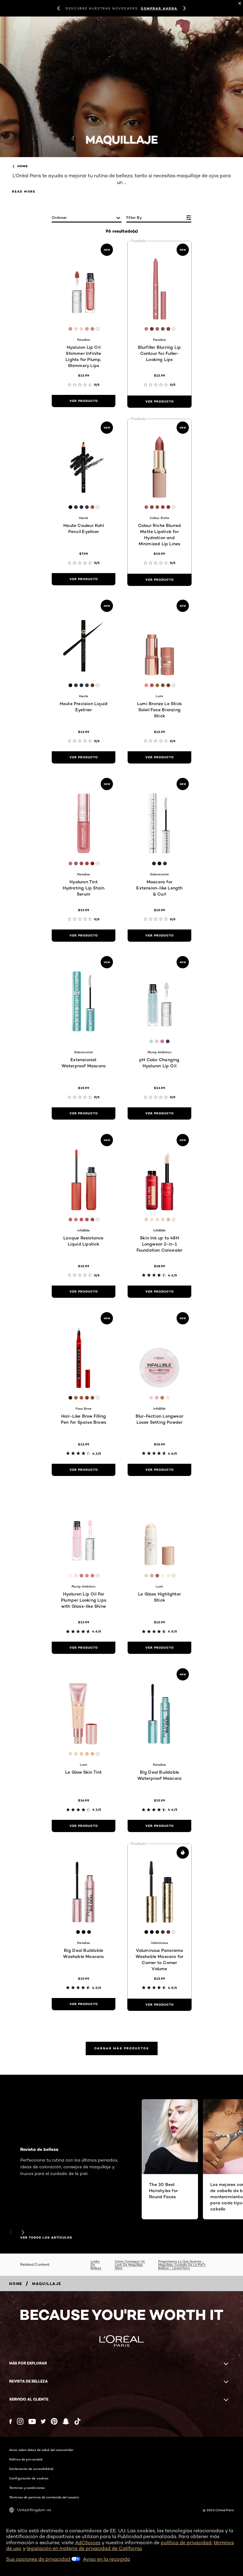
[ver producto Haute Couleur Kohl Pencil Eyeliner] (83, 579)
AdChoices (87, 2542)
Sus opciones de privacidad (43, 2559)
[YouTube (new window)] (32, 2421)
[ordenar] (86, 218)
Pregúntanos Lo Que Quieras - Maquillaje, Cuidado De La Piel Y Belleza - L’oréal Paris (182, 2264)
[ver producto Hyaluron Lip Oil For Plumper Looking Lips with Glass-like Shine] (83, 1648)
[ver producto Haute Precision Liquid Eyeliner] (83, 757)
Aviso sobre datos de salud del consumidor (41, 2450)
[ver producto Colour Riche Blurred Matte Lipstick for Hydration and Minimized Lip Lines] (159, 580)
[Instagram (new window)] (20, 2421)
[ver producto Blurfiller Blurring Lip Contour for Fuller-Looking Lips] (159, 402)
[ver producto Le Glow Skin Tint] (83, 1826)
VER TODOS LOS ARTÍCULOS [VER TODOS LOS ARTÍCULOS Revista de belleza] (46, 2237)
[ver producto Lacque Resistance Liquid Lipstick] (83, 1292)
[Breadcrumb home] (15, 2283)
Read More (24, 191)
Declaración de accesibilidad (31, 2469)
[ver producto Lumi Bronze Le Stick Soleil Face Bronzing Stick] (159, 757)
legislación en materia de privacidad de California (84, 2548)
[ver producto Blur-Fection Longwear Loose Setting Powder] (159, 1470)
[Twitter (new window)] (43, 2421)
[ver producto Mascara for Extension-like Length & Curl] (159, 935)
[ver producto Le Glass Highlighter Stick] (159, 1648)
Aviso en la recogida (106, 2559)
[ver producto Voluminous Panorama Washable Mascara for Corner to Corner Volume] (159, 2005)
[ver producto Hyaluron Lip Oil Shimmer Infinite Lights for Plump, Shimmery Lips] (83, 401)
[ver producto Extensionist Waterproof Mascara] (83, 1113)
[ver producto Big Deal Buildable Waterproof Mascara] (159, 1826)
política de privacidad (186, 2542)
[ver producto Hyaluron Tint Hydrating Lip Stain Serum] (83, 935)
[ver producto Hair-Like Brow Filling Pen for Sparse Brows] (83, 1470)
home (20, 166)
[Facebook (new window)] (10, 2421)
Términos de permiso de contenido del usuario (44, 2497)
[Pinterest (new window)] (54, 2421)
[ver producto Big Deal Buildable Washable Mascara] (83, 2004)
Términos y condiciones (27, 2488)
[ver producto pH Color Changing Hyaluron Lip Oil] (159, 1113)
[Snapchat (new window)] (65, 2421)
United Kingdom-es (30, 2510)
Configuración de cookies (28, 2478)
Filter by (134, 217)
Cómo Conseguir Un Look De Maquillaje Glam (130, 2264)
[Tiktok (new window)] (77, 2421)
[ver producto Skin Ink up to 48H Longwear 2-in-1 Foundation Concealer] (159, 1292)
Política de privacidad (25, 2459)
